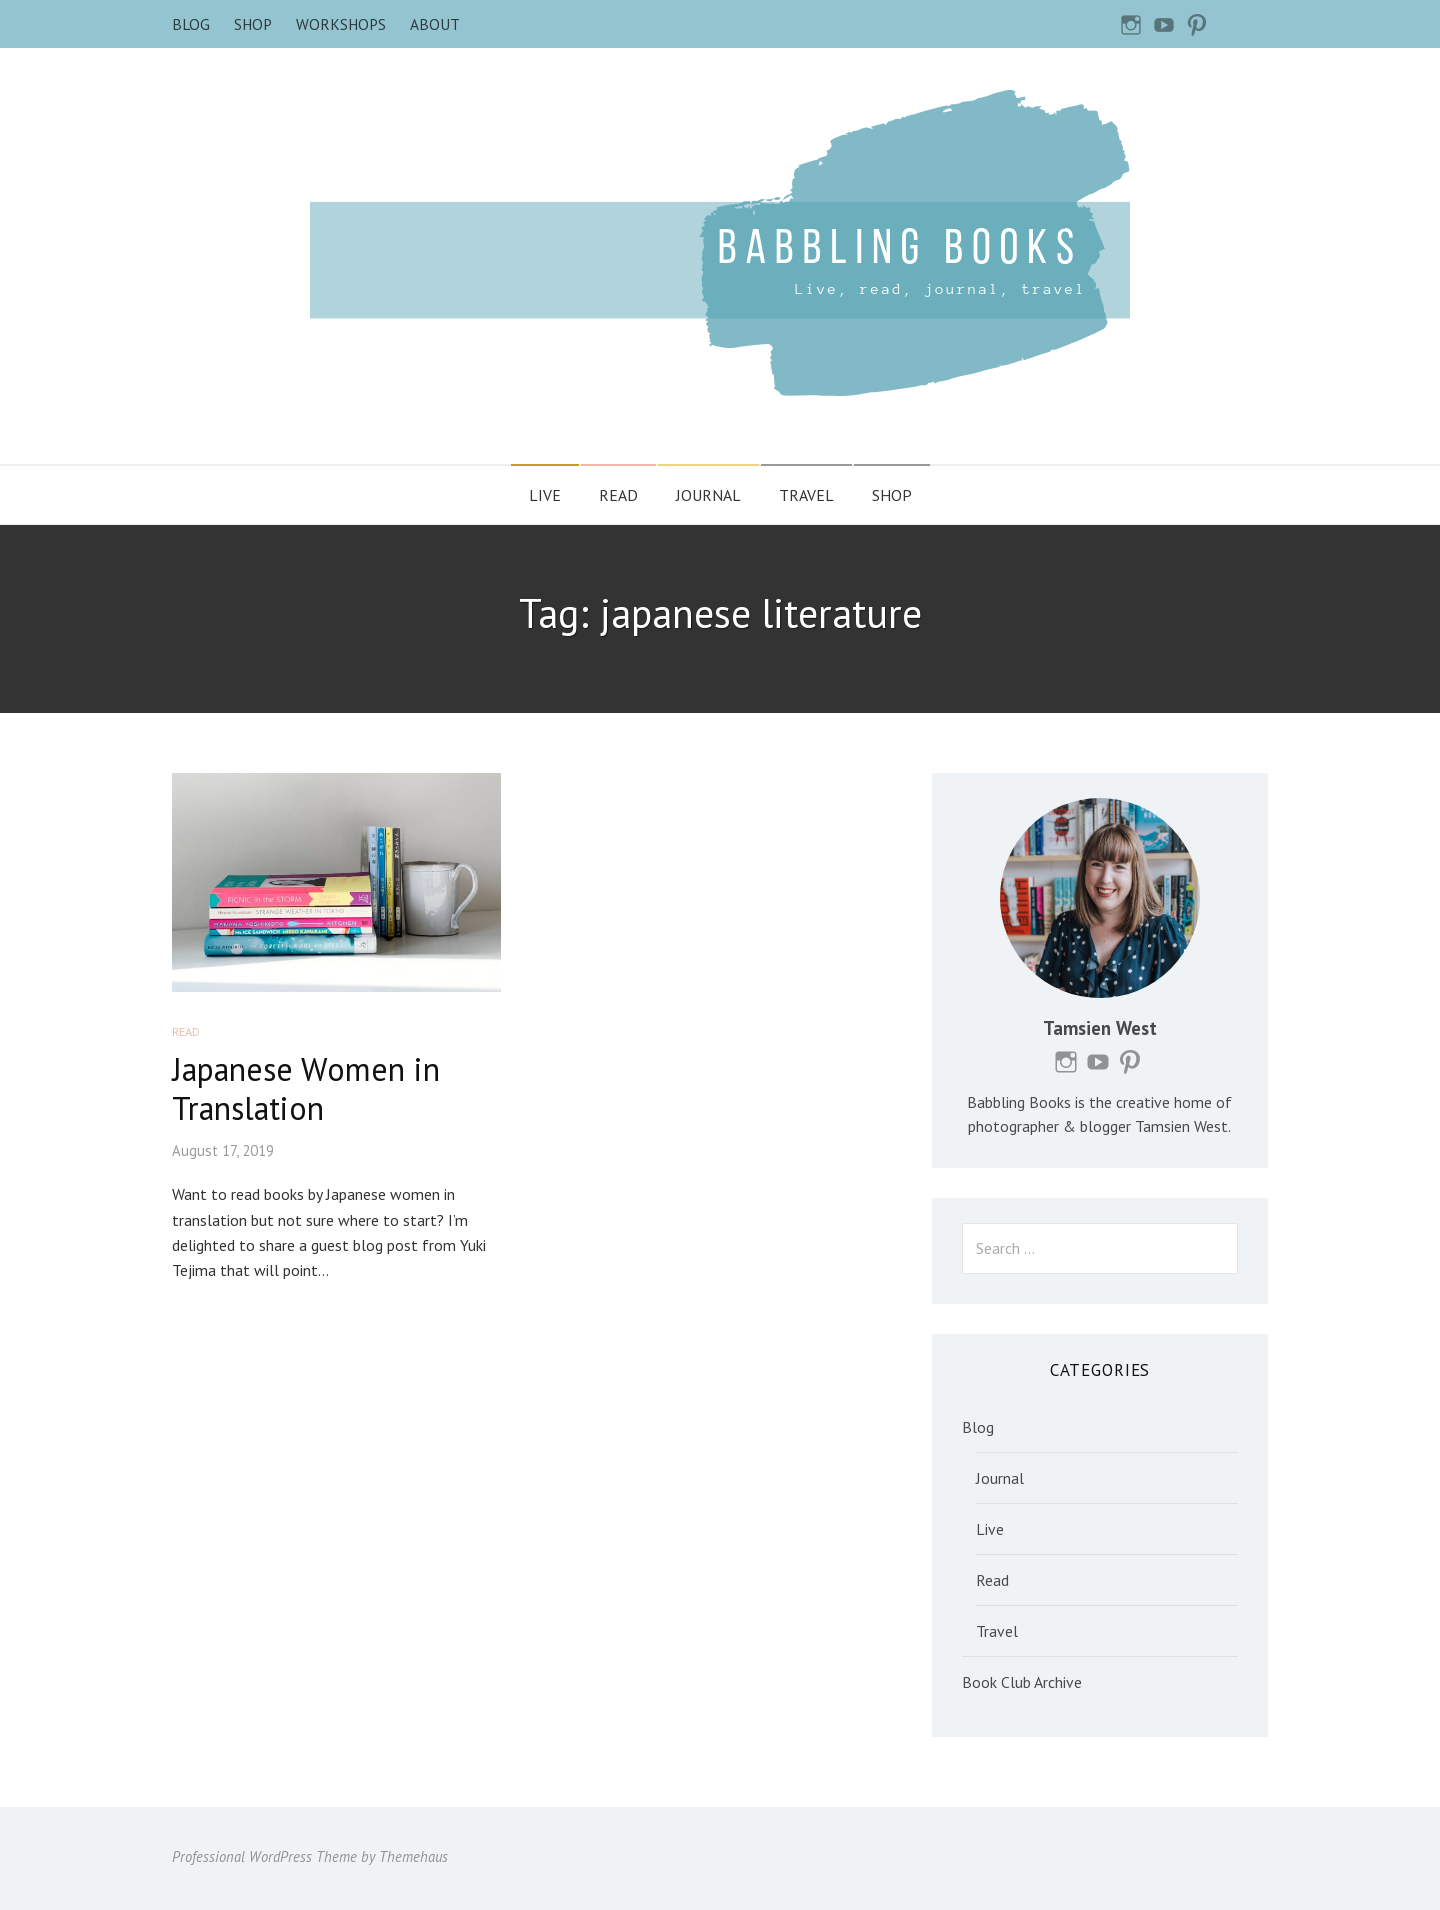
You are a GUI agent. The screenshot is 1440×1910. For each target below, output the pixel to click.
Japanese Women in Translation (306, 1088)
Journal (708, 495)
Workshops (341, 24)
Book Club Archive (1022, 1682)
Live (545, 495)
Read (618, 495)
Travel (806, 495)
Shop (253, 24)
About (435, 24)
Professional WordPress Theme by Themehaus (310, 1856)
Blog (191, 24)
